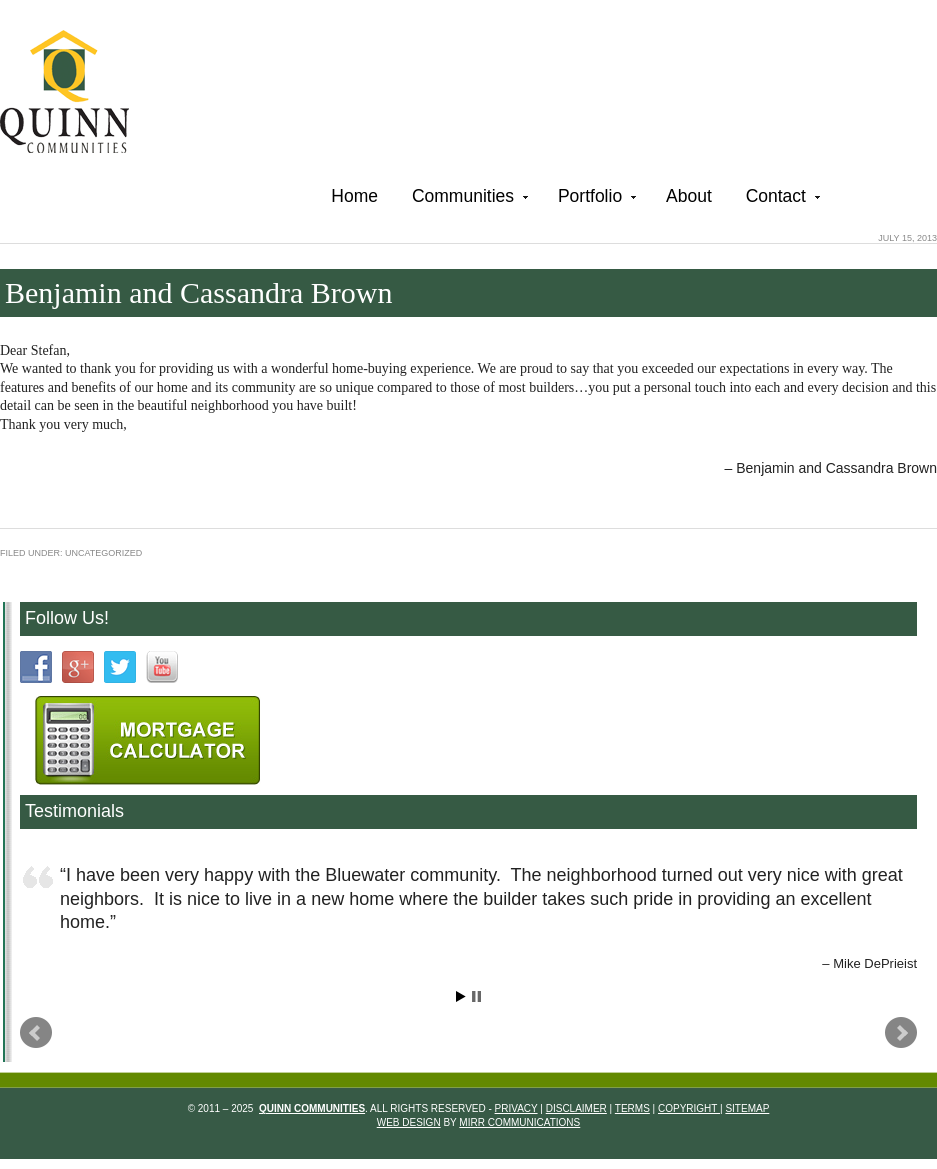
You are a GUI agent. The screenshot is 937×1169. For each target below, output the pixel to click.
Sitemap (747, 1108)
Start (461, 996)
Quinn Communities (78, 94)
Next (901, 1033)
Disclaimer (576, 1108)
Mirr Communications (519, 1122)
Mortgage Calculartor (147, 740)
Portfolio (595, 199)
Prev (36, 1033)
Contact (781, 199)
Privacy (516, 1108)
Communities (468, 199)
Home (354, 196)
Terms (632, 1108)
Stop (476, 996)
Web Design (409, 1122)
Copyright (689, 1108)
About (689, 196)
